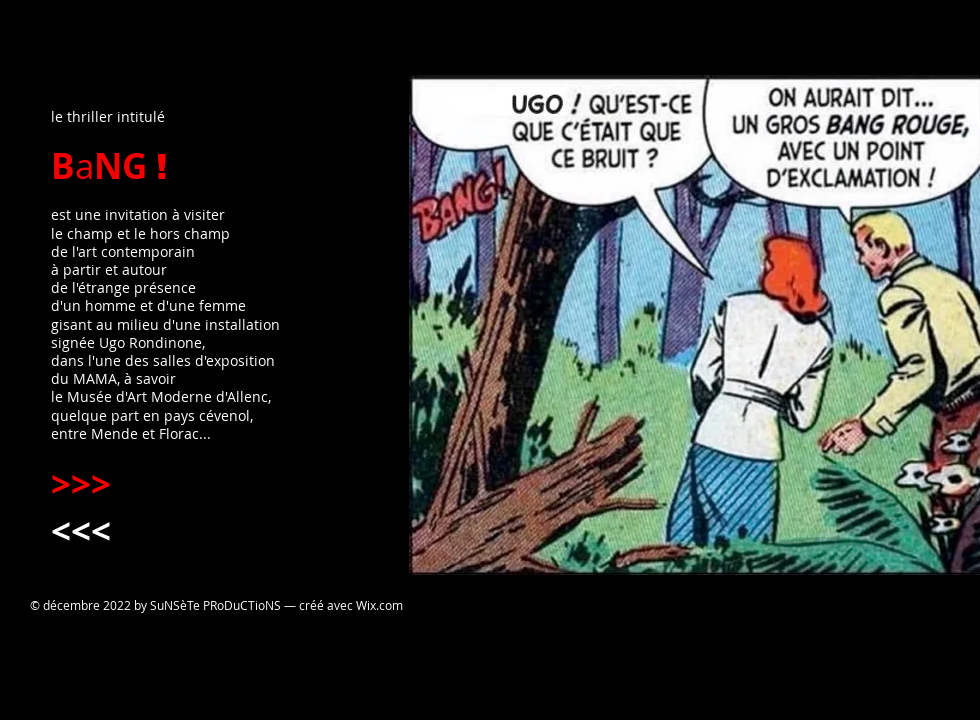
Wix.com (379, 605)
